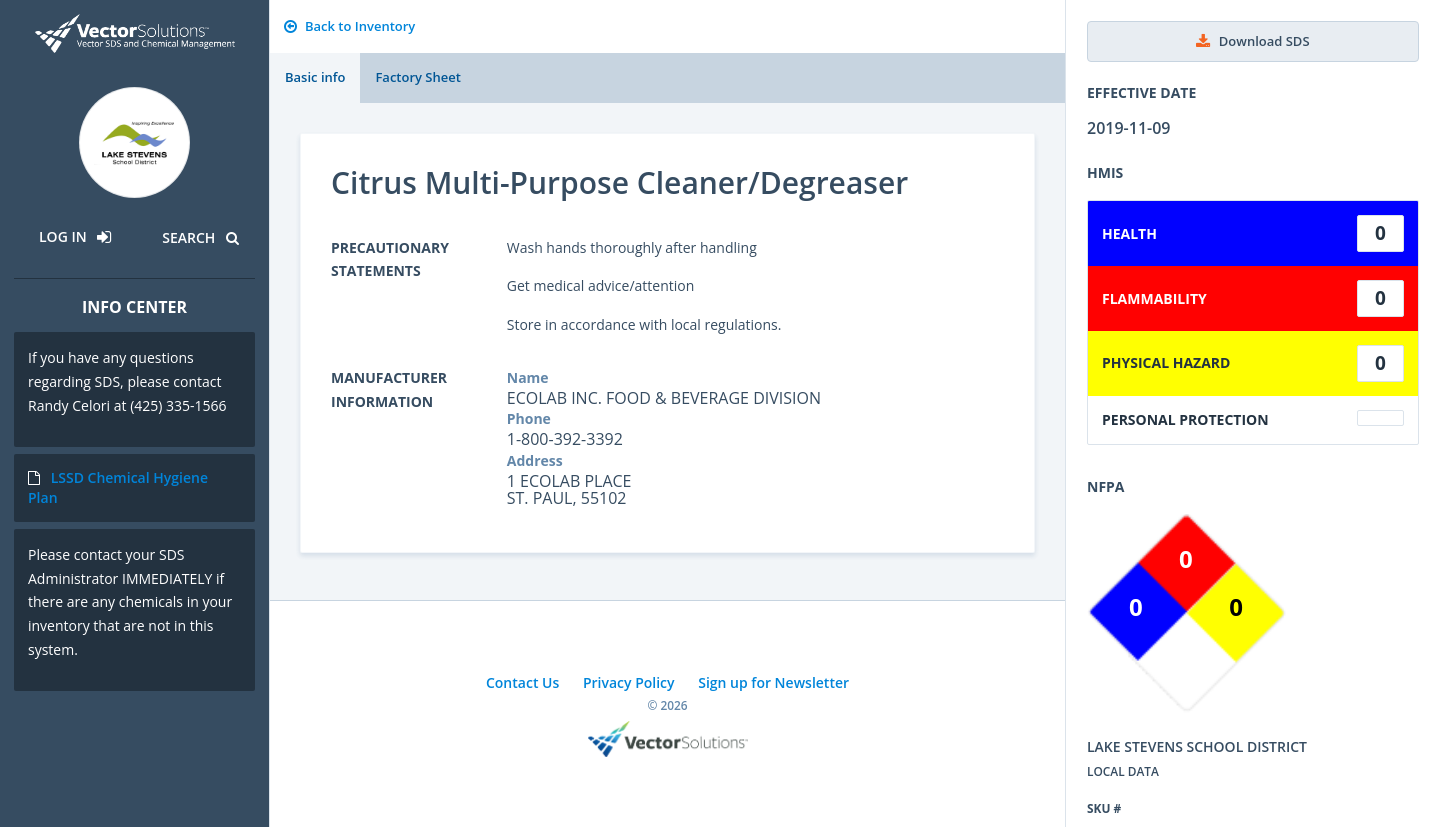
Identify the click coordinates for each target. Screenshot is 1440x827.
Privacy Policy (629, 682)
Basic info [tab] (315, 77)
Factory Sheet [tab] (417, 77)
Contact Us (522, 682)
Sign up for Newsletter (773, 682)
